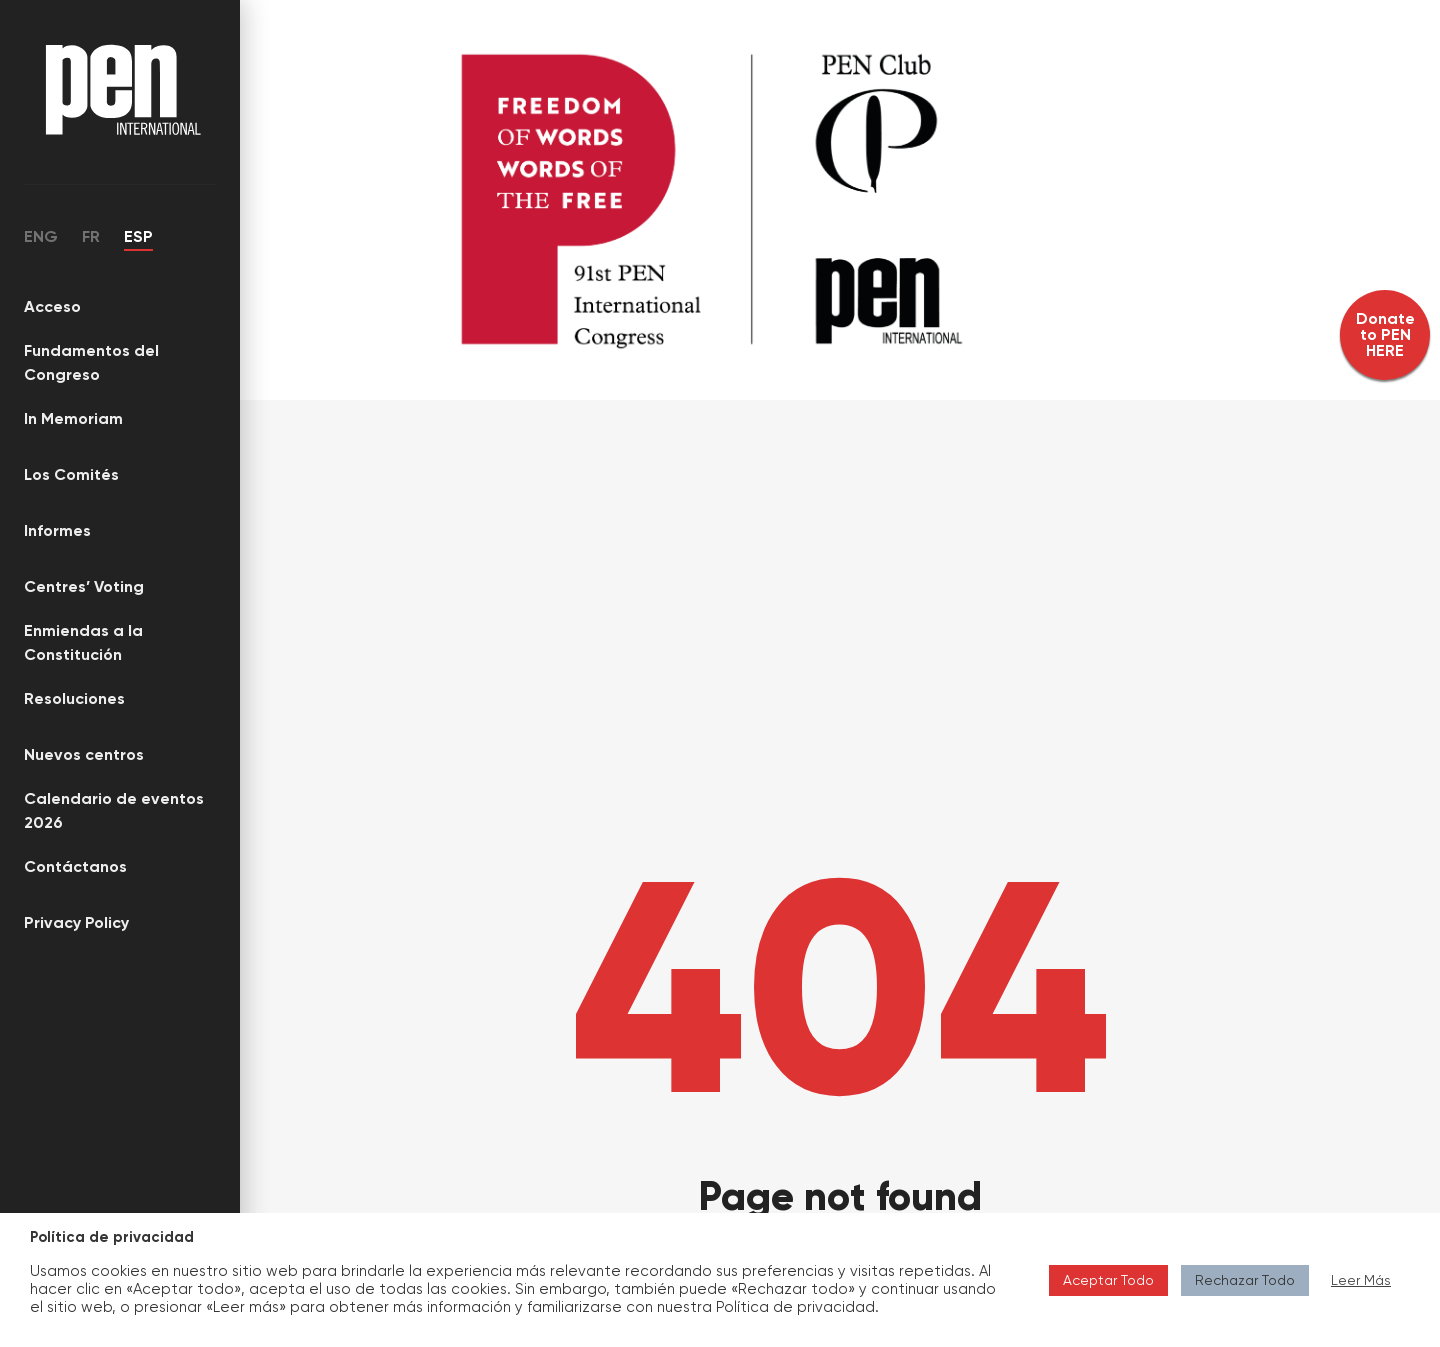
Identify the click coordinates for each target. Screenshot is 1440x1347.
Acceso (52, 306)
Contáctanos (75, 866)
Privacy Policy (76, 922)
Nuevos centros (84, 754)
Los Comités (71, 474)
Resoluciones (74, 698)
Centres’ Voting (84, 586)
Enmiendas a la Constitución (83, 642)
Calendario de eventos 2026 (114, 810)
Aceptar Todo (1108, 1280)
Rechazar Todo (1245, 1280)
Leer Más (1361, 1280)
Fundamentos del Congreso (91, 362)
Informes (57, 530)
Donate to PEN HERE (1385, 334)
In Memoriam (73, 418)
